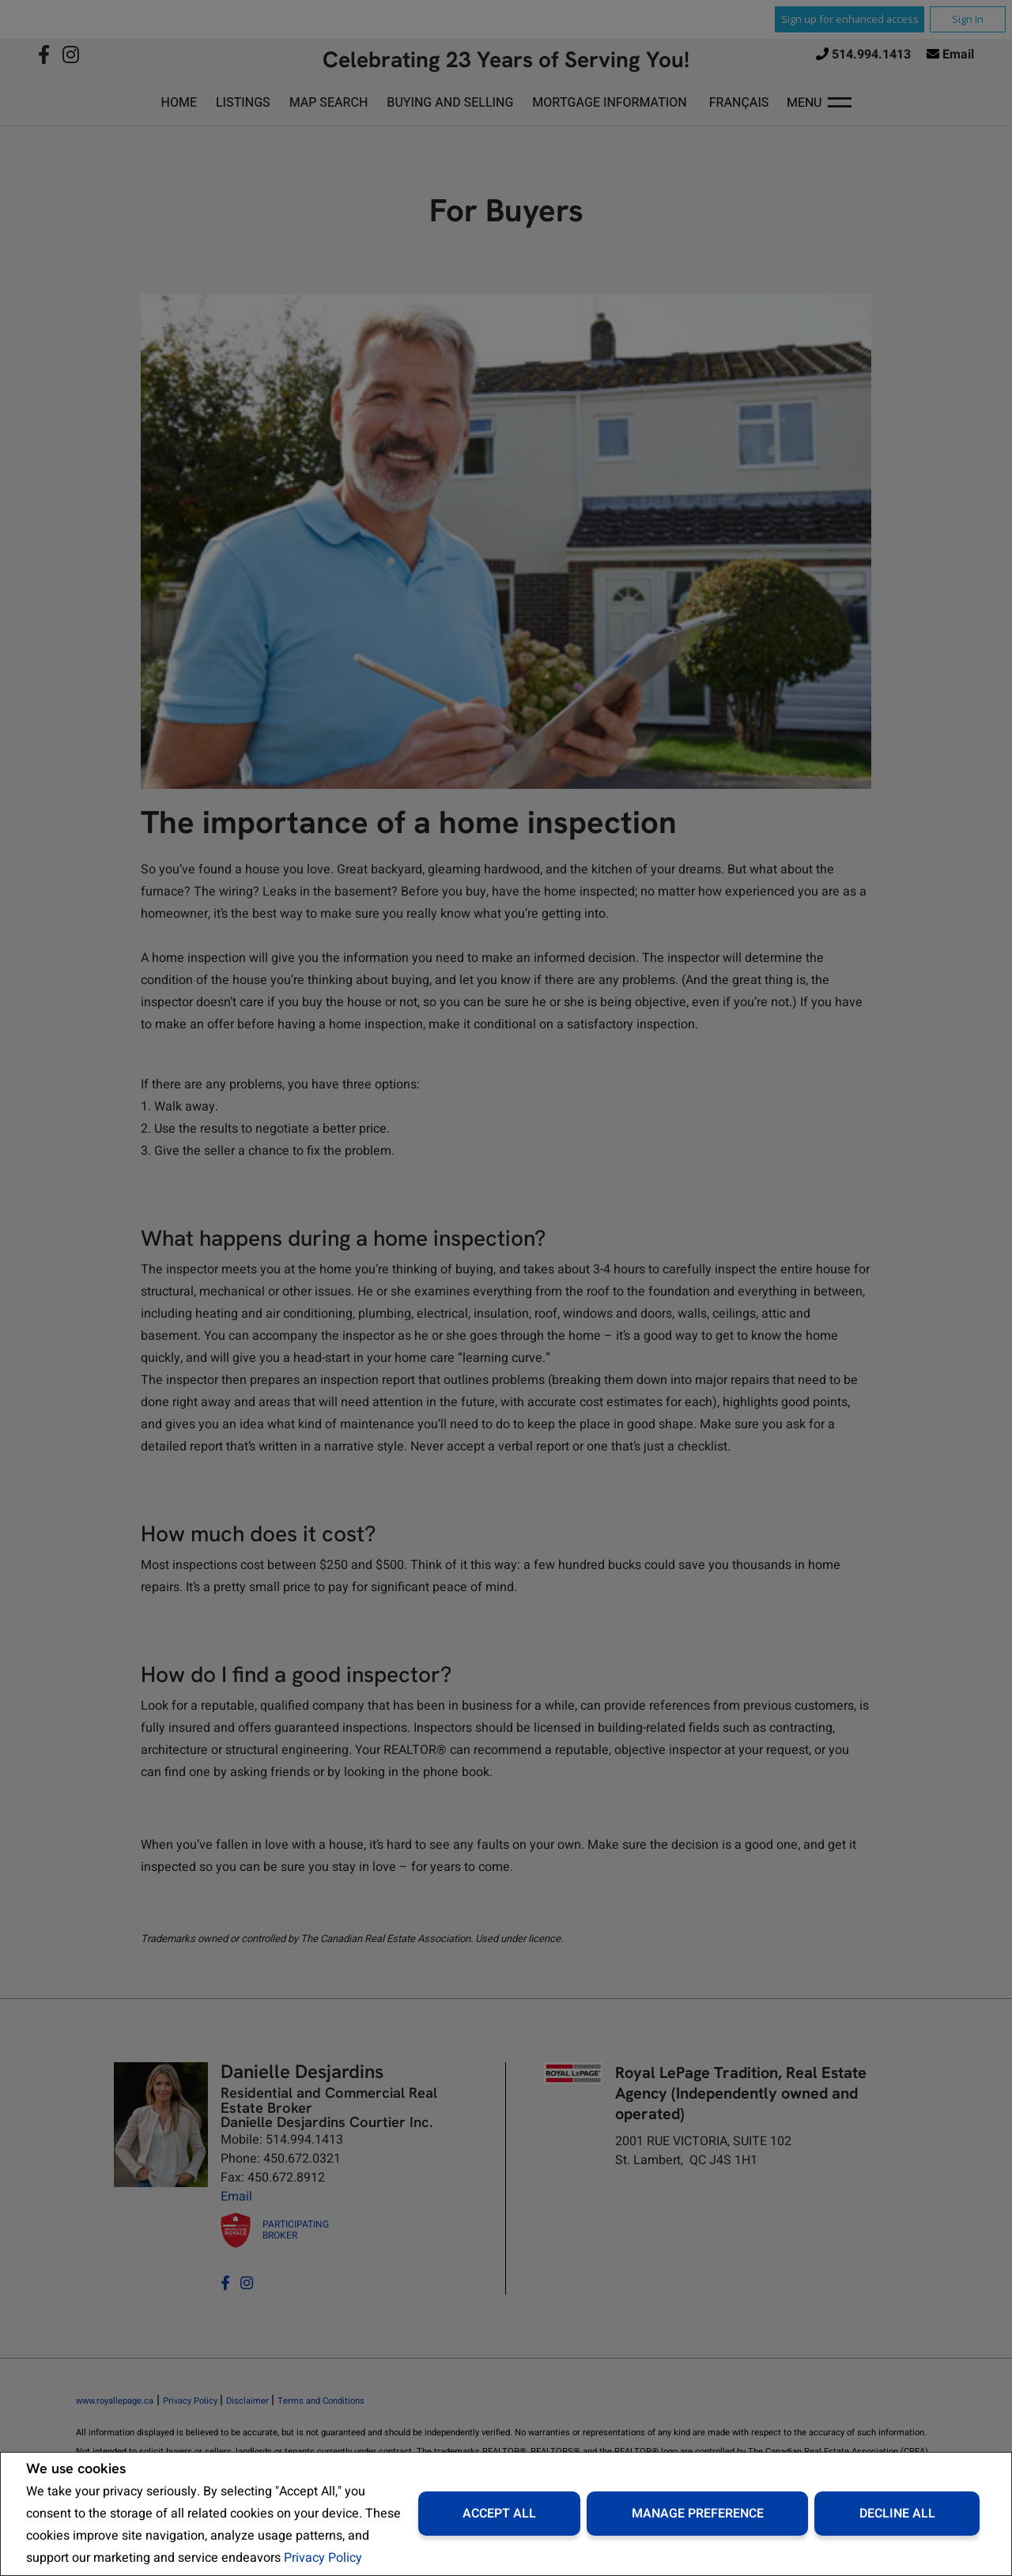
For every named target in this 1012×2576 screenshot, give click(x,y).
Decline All (897, 2513)
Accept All (499, 2513)
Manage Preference (698, 2513)
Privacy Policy (323, 2557)
